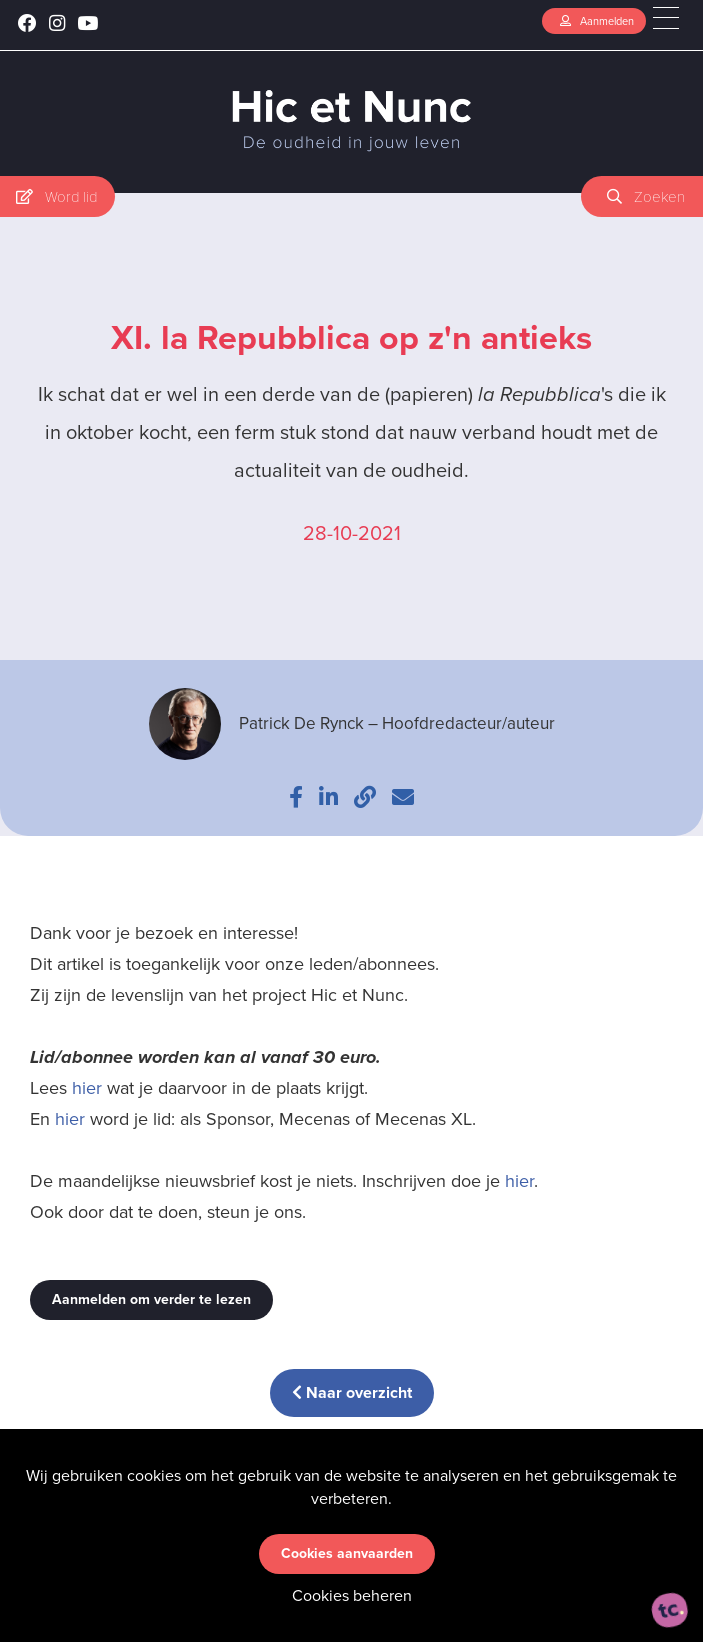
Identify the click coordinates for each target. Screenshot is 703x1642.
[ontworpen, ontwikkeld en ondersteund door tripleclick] (670, 1610)
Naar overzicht (352, 1392)
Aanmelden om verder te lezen (151, 1299)
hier (87, 1088)
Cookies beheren (352, 1595)
